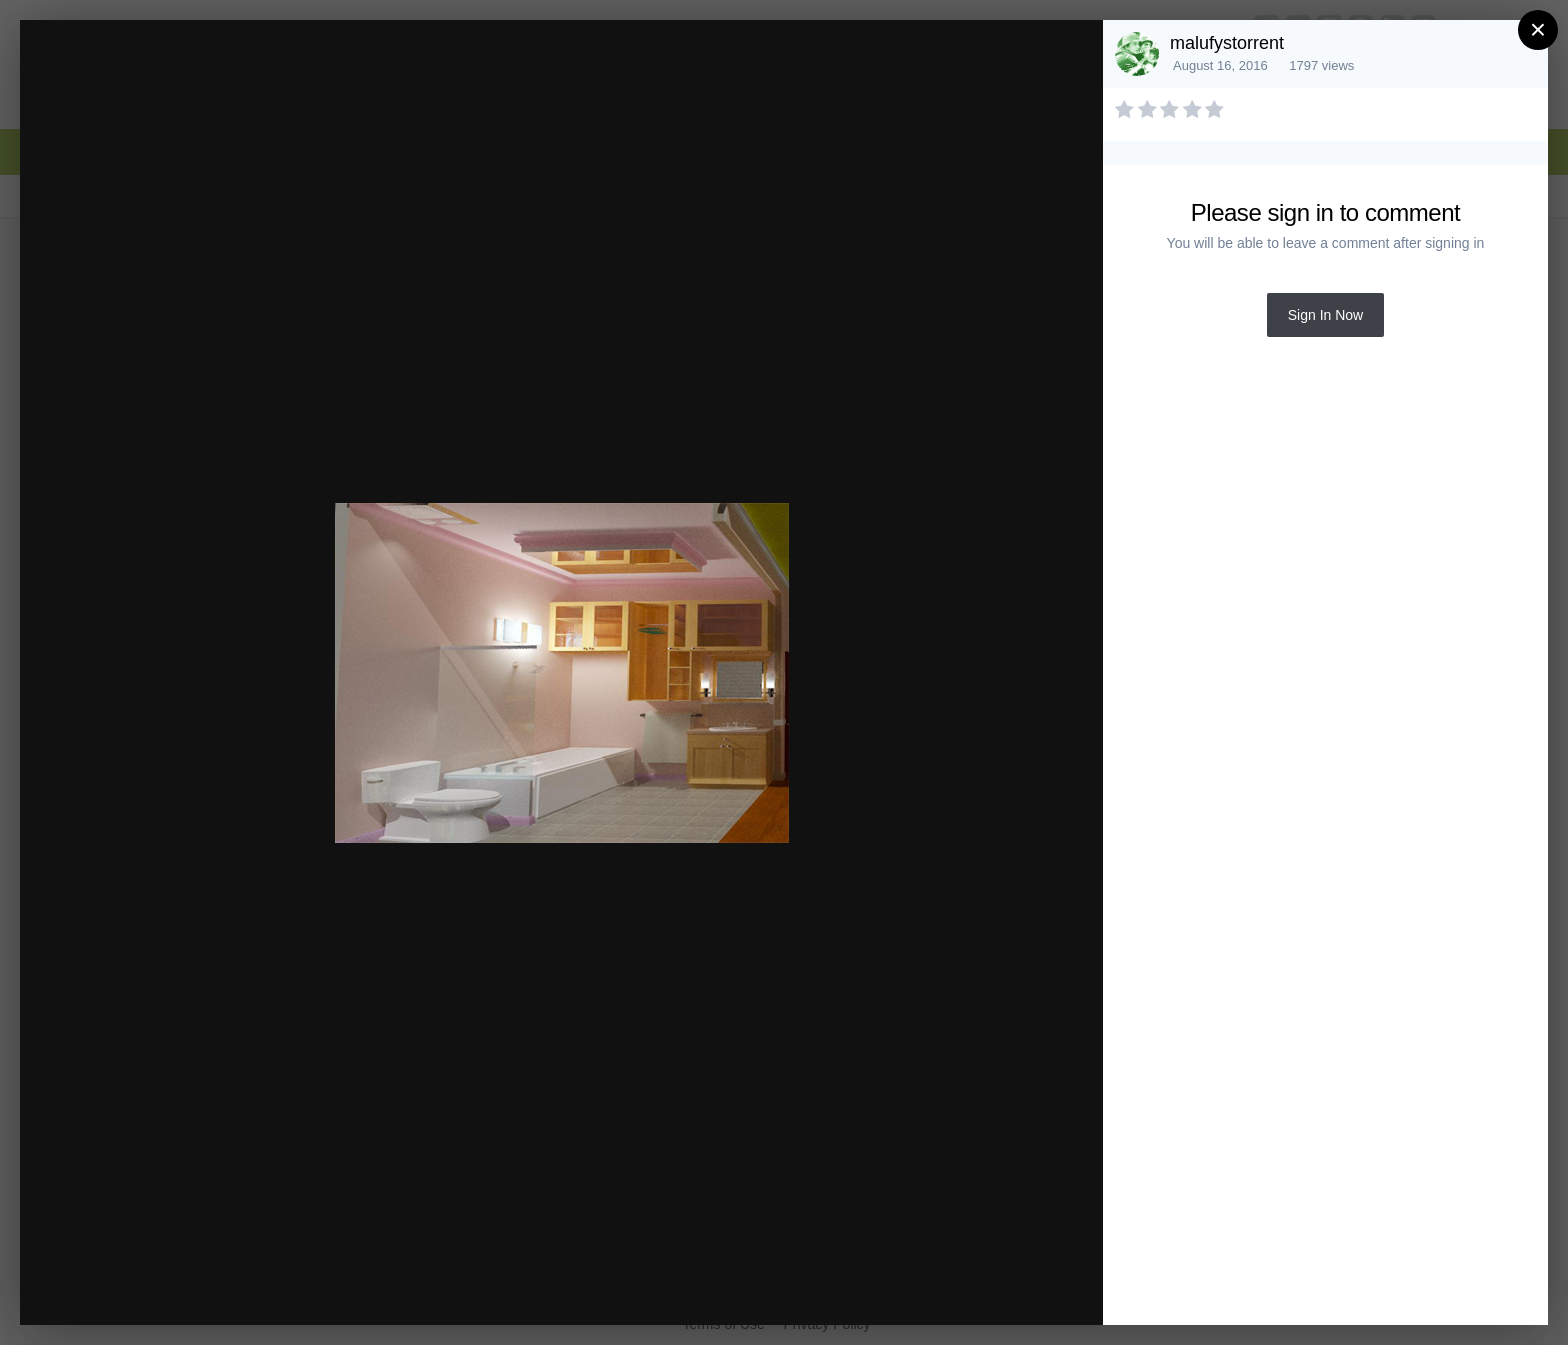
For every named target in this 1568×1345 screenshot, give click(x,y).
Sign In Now (1325, 315)
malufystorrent (1227, 43)
